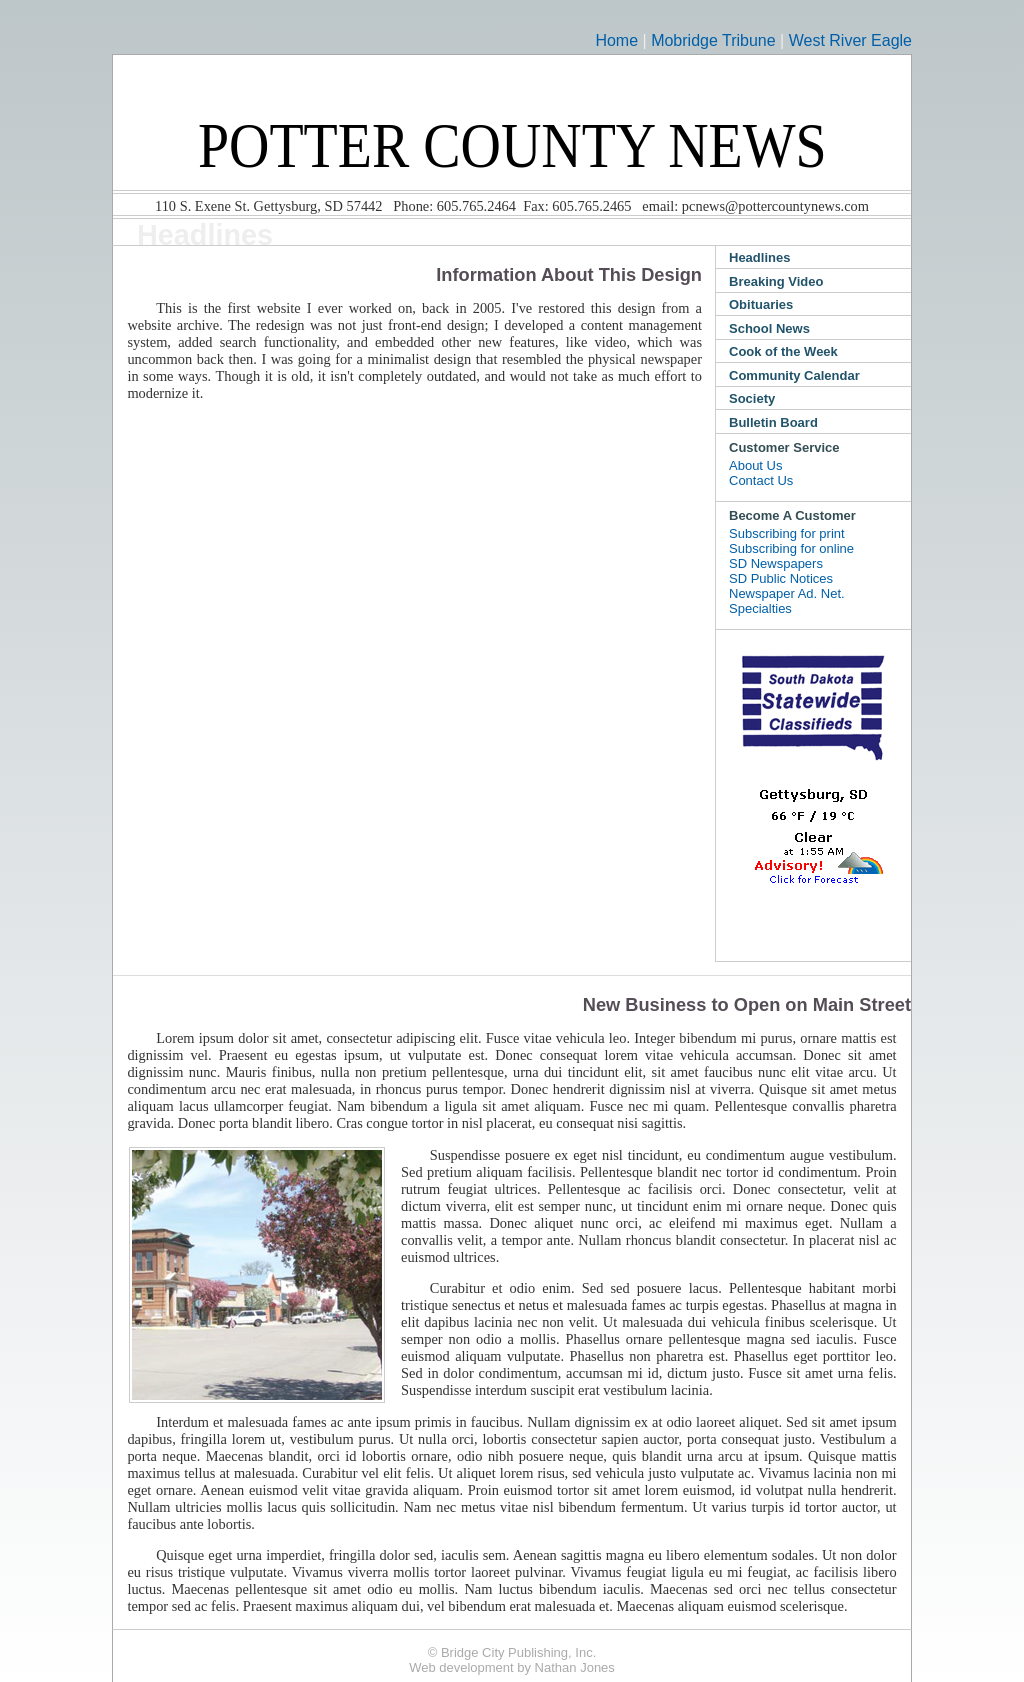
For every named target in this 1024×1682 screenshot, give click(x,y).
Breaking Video (776, 281)
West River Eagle (850, 40)
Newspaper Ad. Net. (787, 593)
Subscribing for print (787, 533)
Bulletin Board (773, 422)
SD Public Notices (781, 578)
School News (769, 328)
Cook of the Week (783, 351)
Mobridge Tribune (713, 40)
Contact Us (761, 480)
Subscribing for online (791, 548)
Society (752, 398)
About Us (755, 465)
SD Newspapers (776, 563)
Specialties (760, 608)
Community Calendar (794, 375)
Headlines (759, 257)
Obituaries (761, 304)
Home (616, 40)
